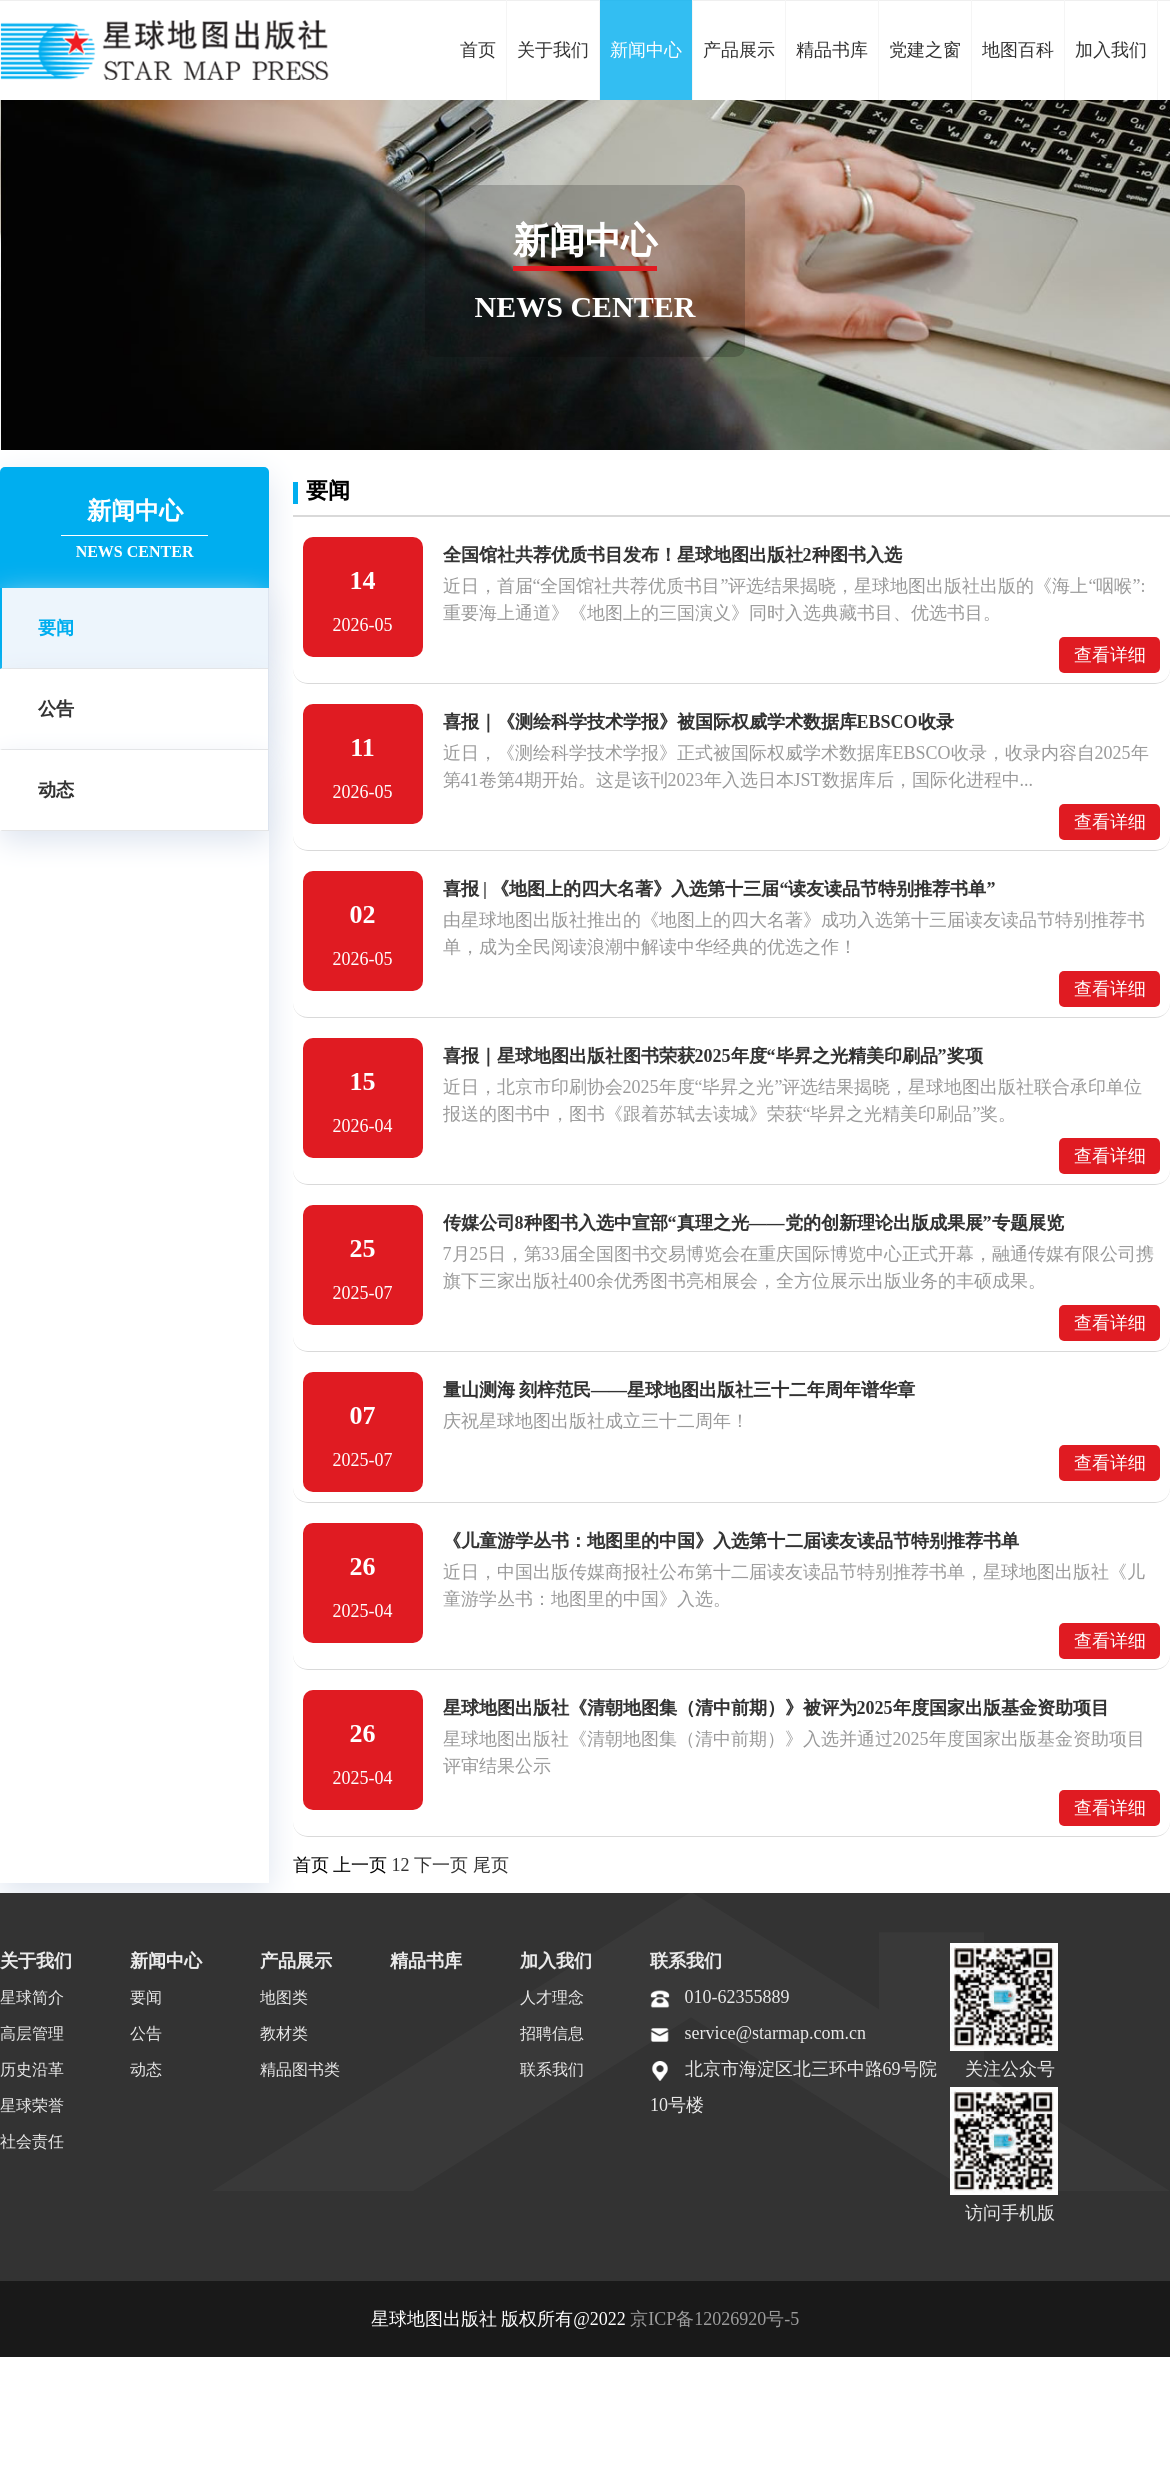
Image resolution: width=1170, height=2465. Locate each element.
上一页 (360, 1865)
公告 (56, 709)
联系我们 (552, 2078)
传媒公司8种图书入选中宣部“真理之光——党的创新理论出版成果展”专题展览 (753, 1223)
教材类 (284, 2042)
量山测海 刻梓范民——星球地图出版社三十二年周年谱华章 (679, 1390)
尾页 (491, 1865)
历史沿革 (32, 2078)
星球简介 (32, 2006)
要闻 (56, 628)
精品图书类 (300, 2078)
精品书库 (832, 50)
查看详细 (1110, 655)
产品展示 (739, 50)
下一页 (441, 1865)
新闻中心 (646, 50)
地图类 (284, 2006)
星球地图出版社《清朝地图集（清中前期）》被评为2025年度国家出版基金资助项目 (776, 1708)
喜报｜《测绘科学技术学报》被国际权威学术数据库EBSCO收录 (698, 722)
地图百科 (1018, 50)
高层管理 (32, 2042)
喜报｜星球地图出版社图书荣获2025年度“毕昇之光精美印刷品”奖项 (713, 1056)
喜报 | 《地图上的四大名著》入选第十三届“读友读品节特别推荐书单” (719, 889)
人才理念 (552, 2006)
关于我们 (553, 50)
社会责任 (32, 2150)
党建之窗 (925, 50)
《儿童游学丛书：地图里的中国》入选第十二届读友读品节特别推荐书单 (731, 1541)
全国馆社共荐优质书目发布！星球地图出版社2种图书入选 (672, 555)
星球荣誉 (32, 2114)
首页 (478, 50)
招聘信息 (552, 2042)
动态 (56, 790)
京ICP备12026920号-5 (714, 2328)
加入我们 (1111, 50)
